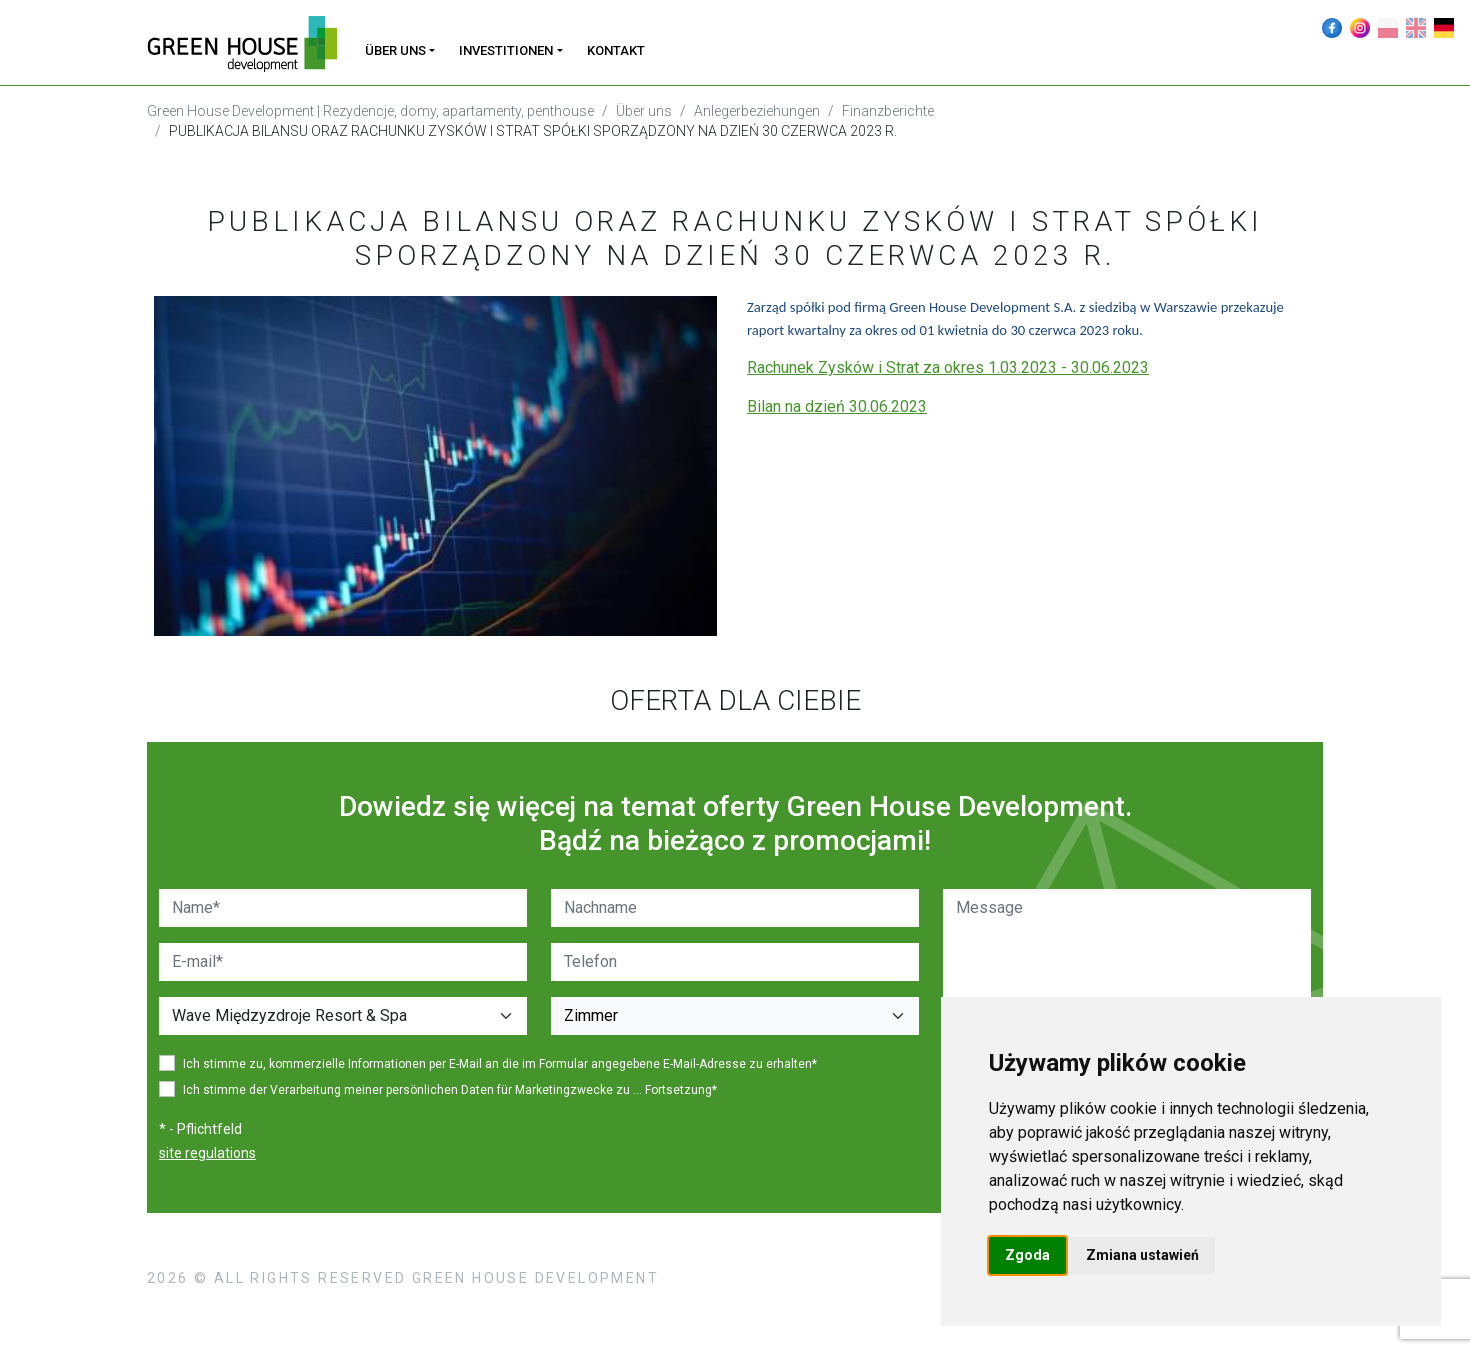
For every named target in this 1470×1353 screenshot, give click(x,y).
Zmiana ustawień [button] (1142, 1255)
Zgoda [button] (1027, 1255)
